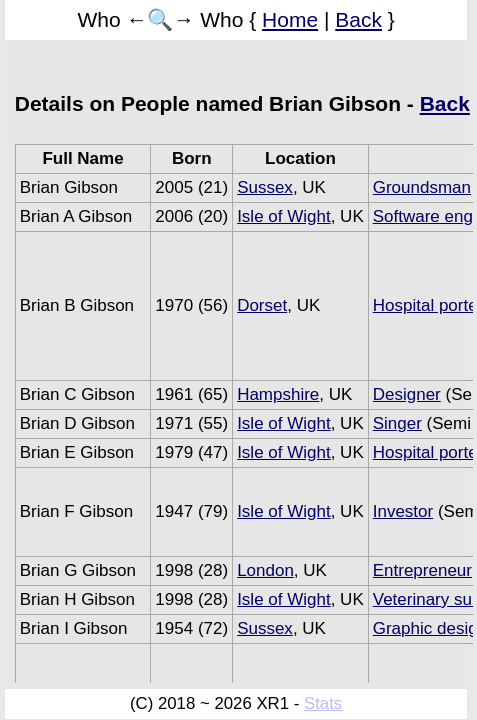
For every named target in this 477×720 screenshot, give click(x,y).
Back (358, 19)
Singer (397, 423)
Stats (323, 703)
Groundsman (422, 187)
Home (290, 19)
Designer (407, 394)
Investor (403, 511)
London (265, 570)
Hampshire (278, 394)
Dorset (262, 305)
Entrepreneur (422, 570)
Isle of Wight (284, 216)
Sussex (265, 187)
